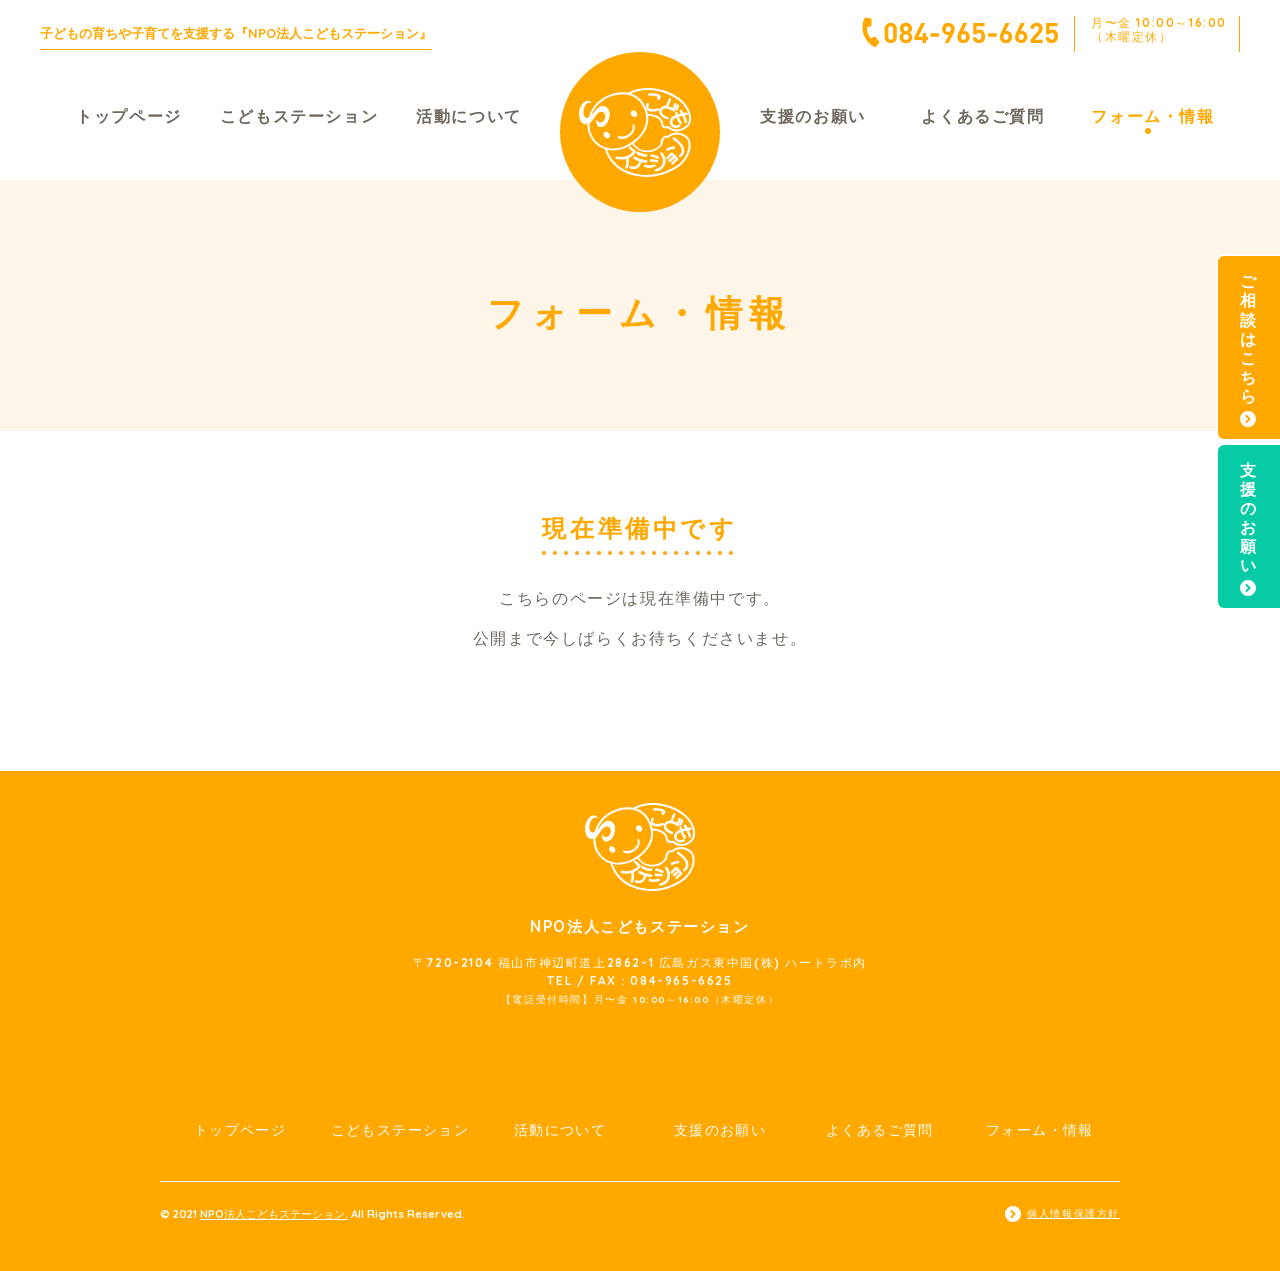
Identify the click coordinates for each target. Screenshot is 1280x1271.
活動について (469, 116)
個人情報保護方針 (1073, 1213)
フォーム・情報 (1152, 116)
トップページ (129, 116)
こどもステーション (299, 116)
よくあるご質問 (982, 116)
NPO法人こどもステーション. (274, 1214)
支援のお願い (813, 116)
